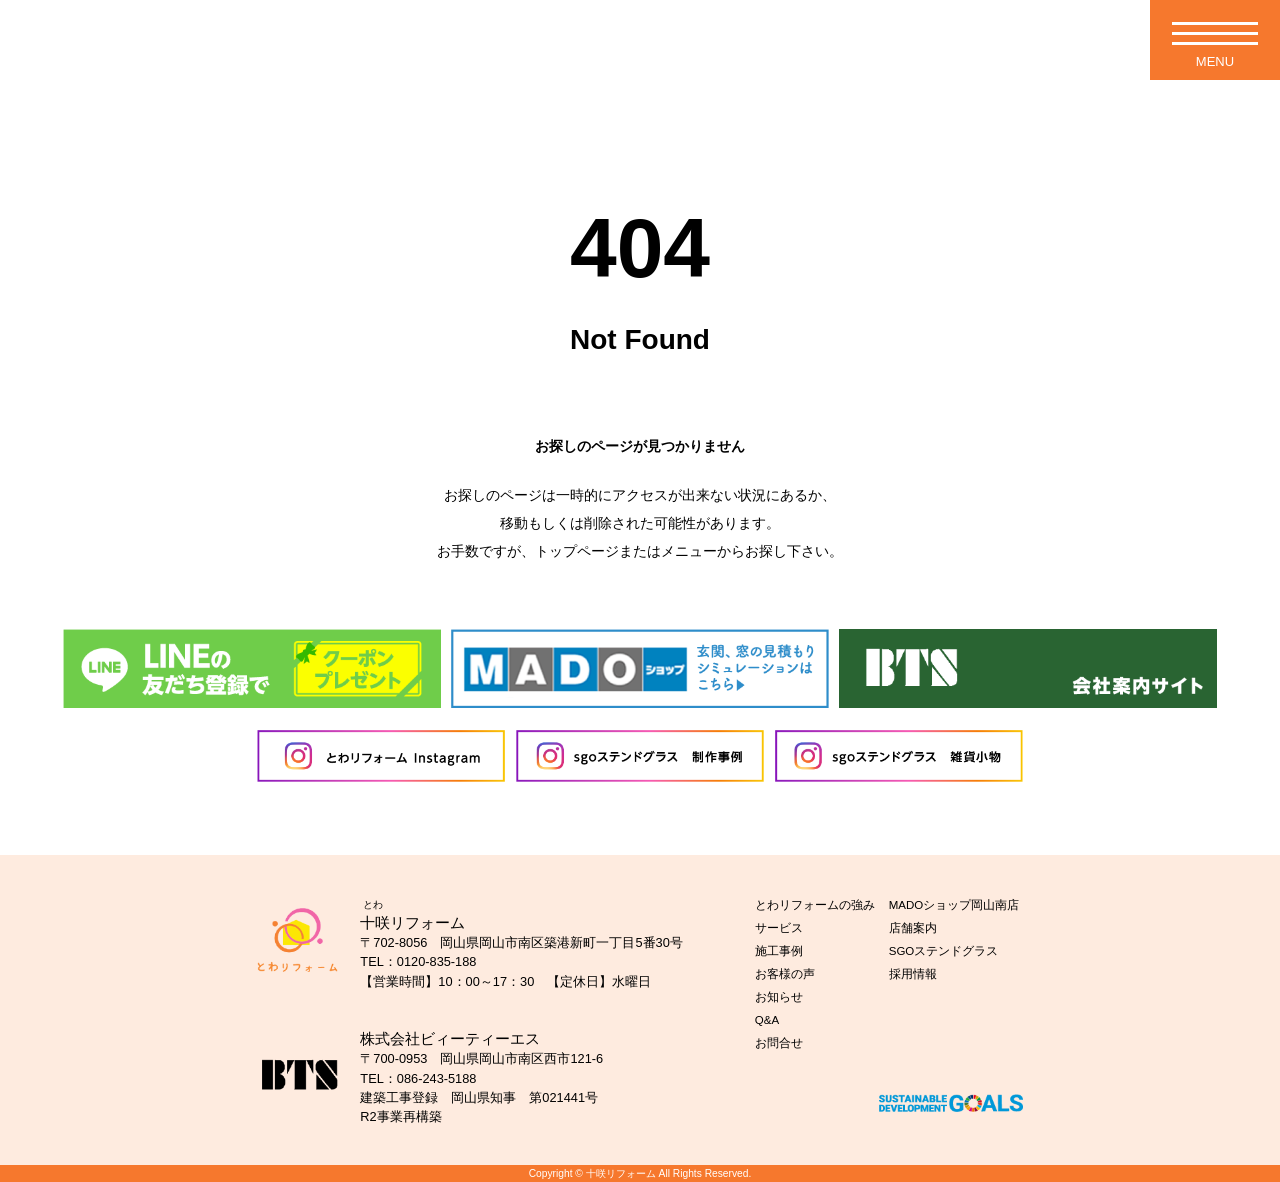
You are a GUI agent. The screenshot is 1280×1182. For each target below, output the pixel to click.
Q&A (767, 1020)
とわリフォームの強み (815, 905)
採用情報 (913, 974)
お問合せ (779, 1043)
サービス (779, 928)
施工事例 (779, 951)
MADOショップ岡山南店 (954, 905)
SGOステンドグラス (944, 951)
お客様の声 (785, 974)
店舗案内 (913, 928)
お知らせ (779, 997)
